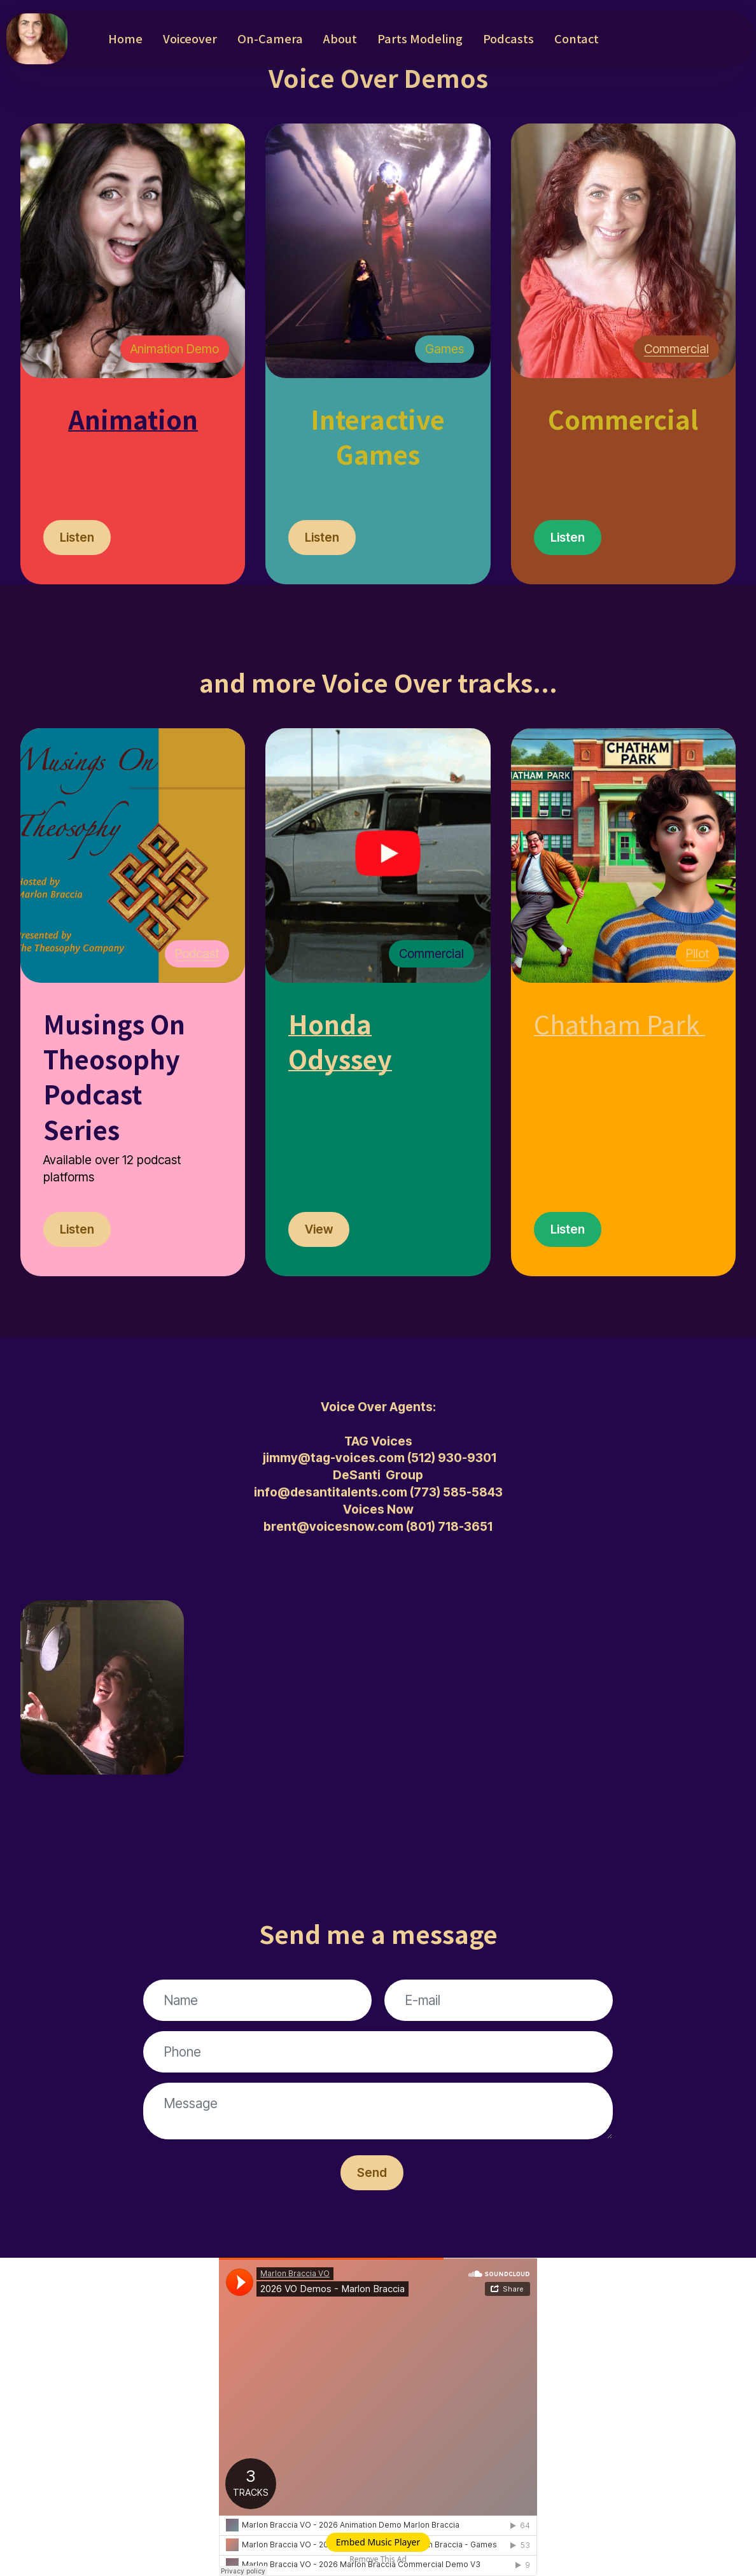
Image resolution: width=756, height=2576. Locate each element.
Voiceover (190, 38)
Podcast (197, 953)
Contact (576, 38)
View (319, 1229)
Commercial (676, 348)
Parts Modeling (420, 38)
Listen (77, 537)
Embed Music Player (378, 2542)
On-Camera (270, 38)
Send (372, 2172)
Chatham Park (616, 1023)
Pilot (697, 953)
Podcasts (508, 38)
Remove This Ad (378, 2559)
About (340, 38)
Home (125, 38)
